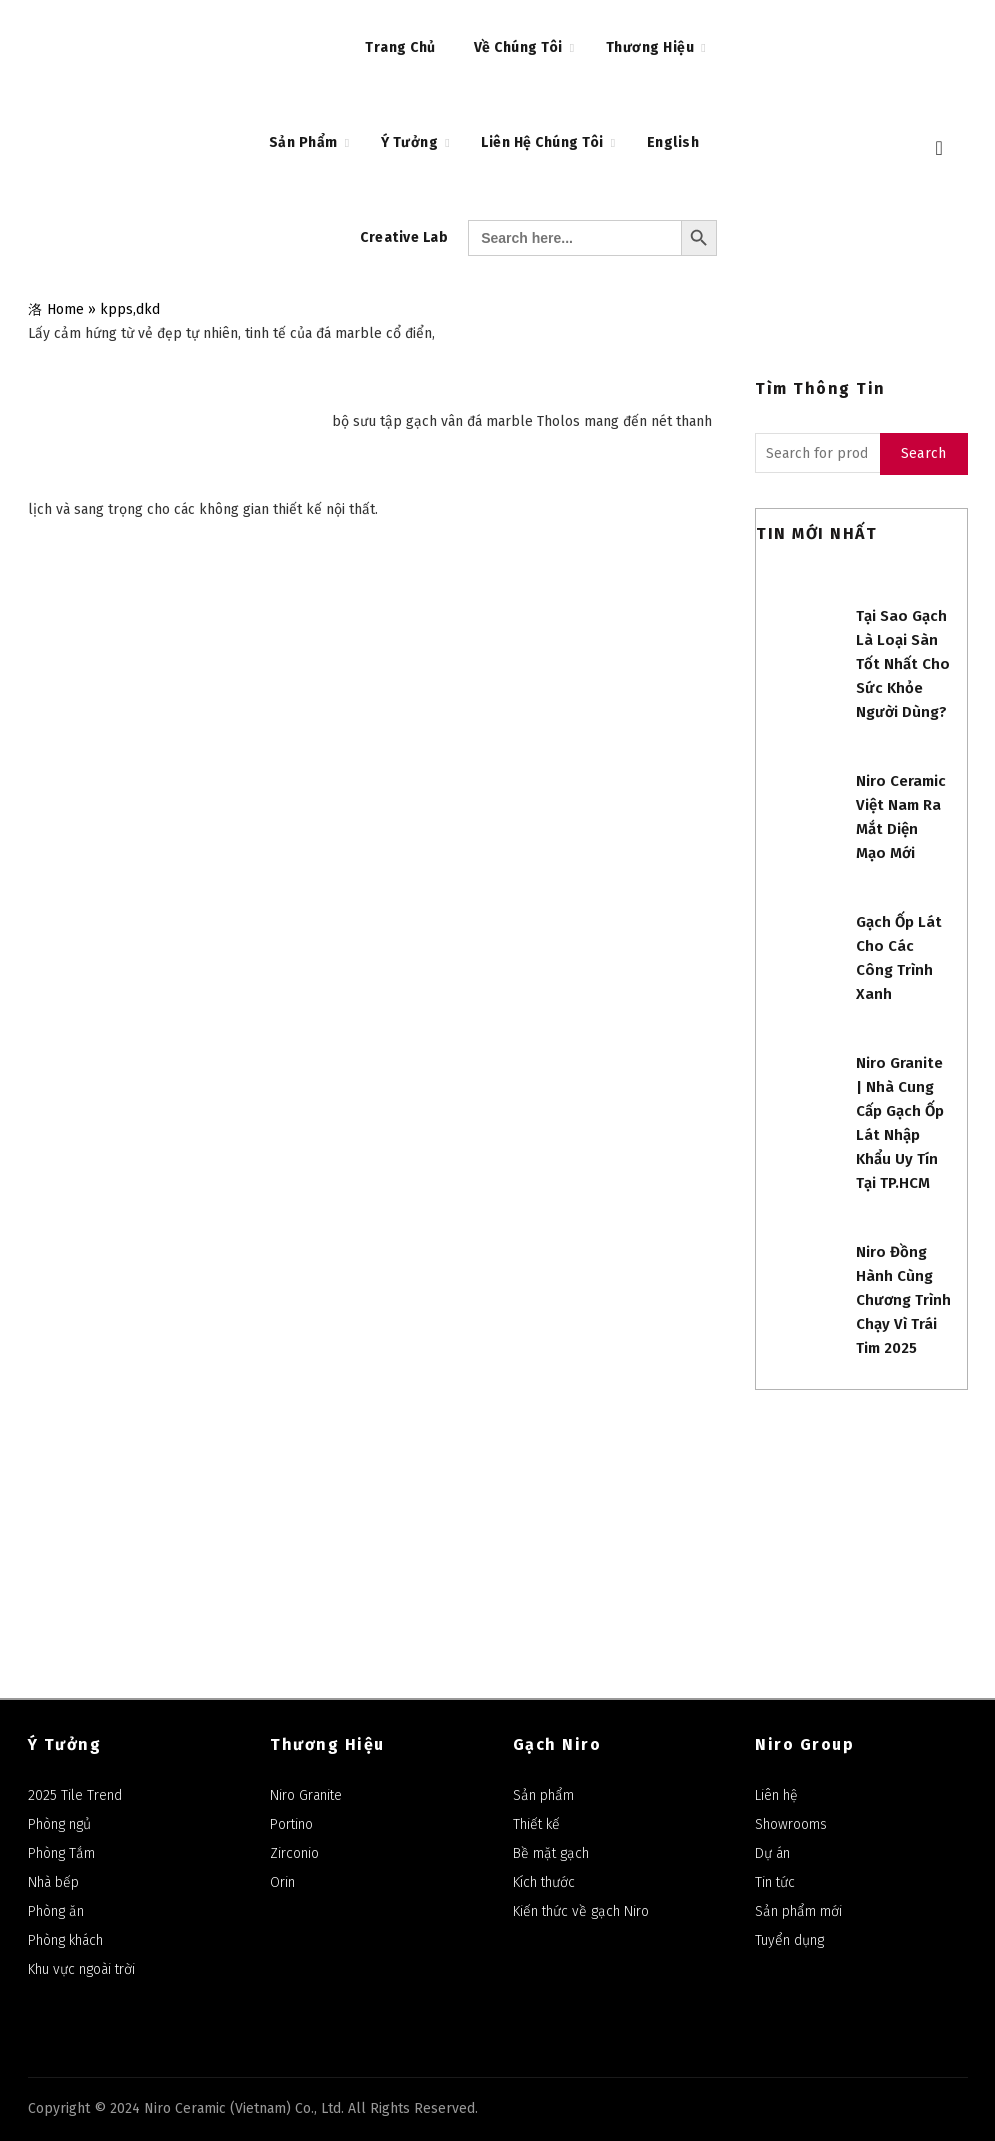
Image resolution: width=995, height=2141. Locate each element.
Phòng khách (65, 1940)
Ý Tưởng (410, 142)
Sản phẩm (543, 1795)
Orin (282, 1882)
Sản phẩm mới (798, 1911)
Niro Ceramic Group (654, 1474)
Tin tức (775, 1882)
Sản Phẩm (303, 142)
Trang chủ (400, 47)
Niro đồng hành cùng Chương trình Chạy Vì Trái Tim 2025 (903, 1300)
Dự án (772, 1853)
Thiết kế (536, 1824)
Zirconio (294, 1853)
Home (65, 309)
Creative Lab (404, 237)
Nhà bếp (53, 1882)
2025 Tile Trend (75, 1795)
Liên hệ (776, 1795)
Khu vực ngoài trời (81, 1969)
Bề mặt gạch (551, 1853)
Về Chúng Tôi (518, 47)
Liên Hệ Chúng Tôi (542, 142)
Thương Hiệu (650, 47)
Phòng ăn (56, 1911)
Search (924, 453)
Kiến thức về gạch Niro (581, 1911)
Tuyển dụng (789, 1940)
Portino (291, 1824)
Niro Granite (306, 1795)
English (673, 142)
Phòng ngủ (59, 1824)
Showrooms (791, 1824)
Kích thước (544, 1882)
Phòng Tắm (61, 1853)
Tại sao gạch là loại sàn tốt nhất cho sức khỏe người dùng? (903, 664)
